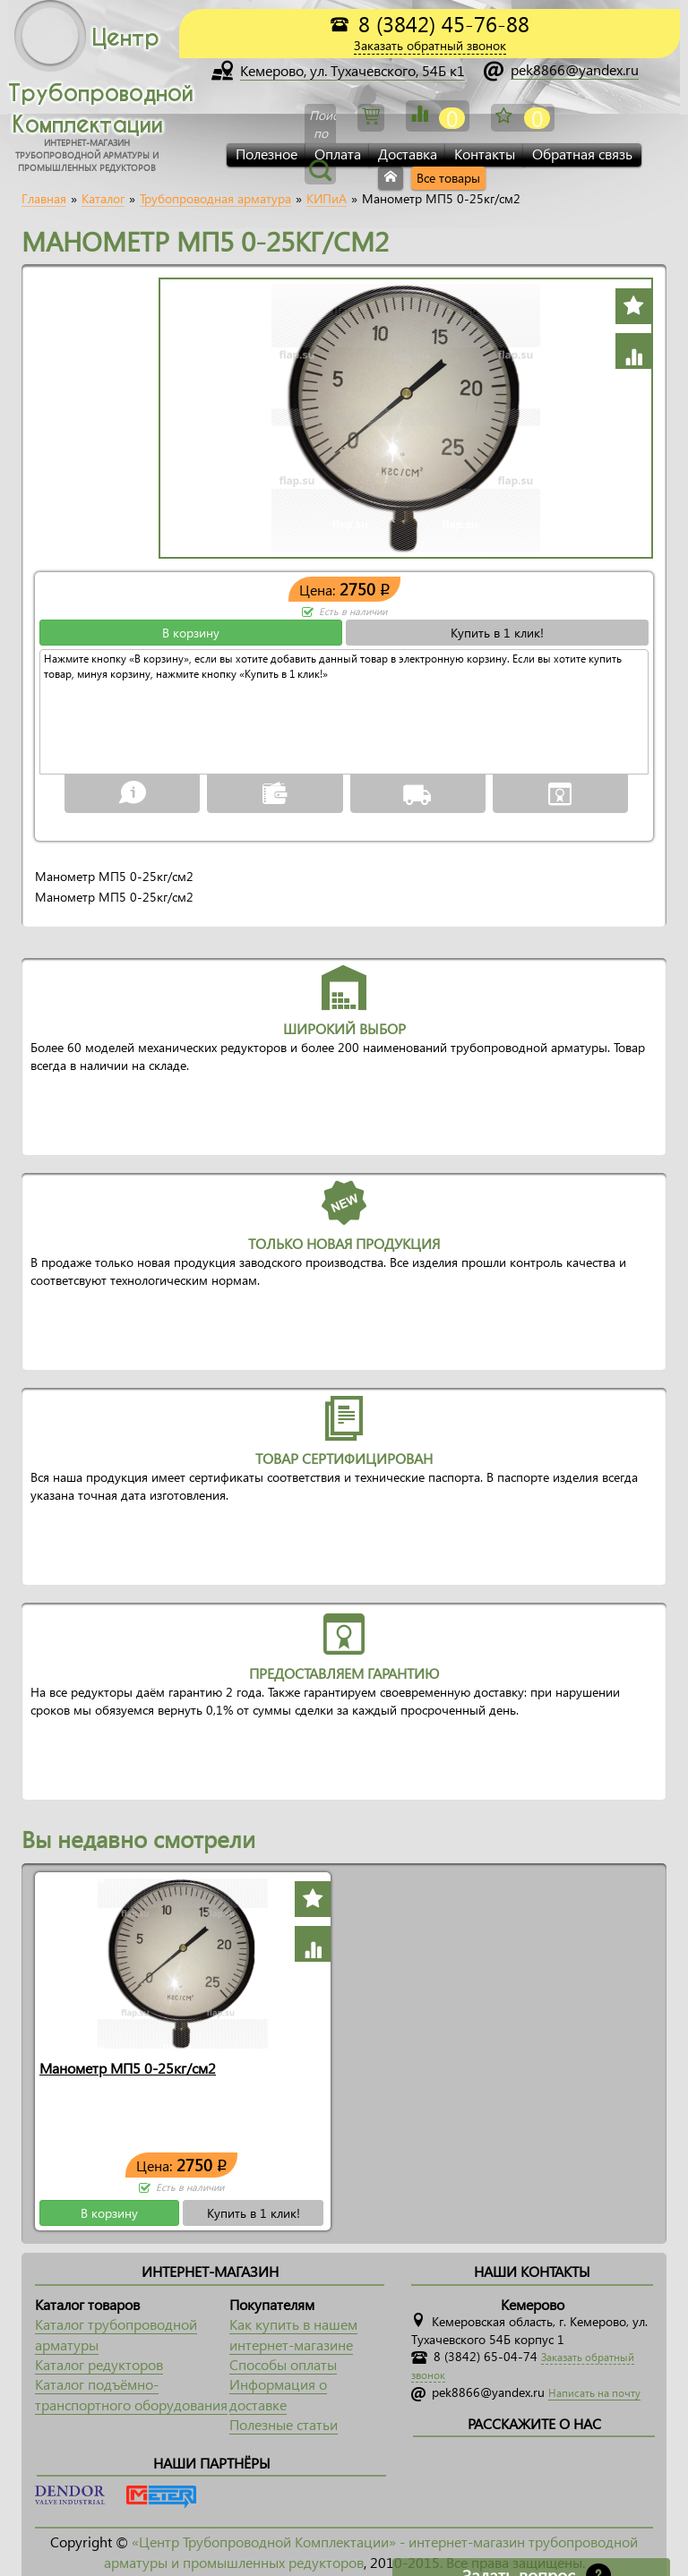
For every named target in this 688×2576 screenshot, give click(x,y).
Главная (44, 199)
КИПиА (326, 199)
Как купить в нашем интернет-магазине (293, 2334)
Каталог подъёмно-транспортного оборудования (131, 2394)
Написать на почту (594, 2393)
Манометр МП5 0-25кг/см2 (127, 2067)
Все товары (448, 177)
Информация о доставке (278, 2394)
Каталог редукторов (99, 2364)
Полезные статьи (283, 2424)
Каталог (103, 199)
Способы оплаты (283, 2364)
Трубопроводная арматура (215, 199)
